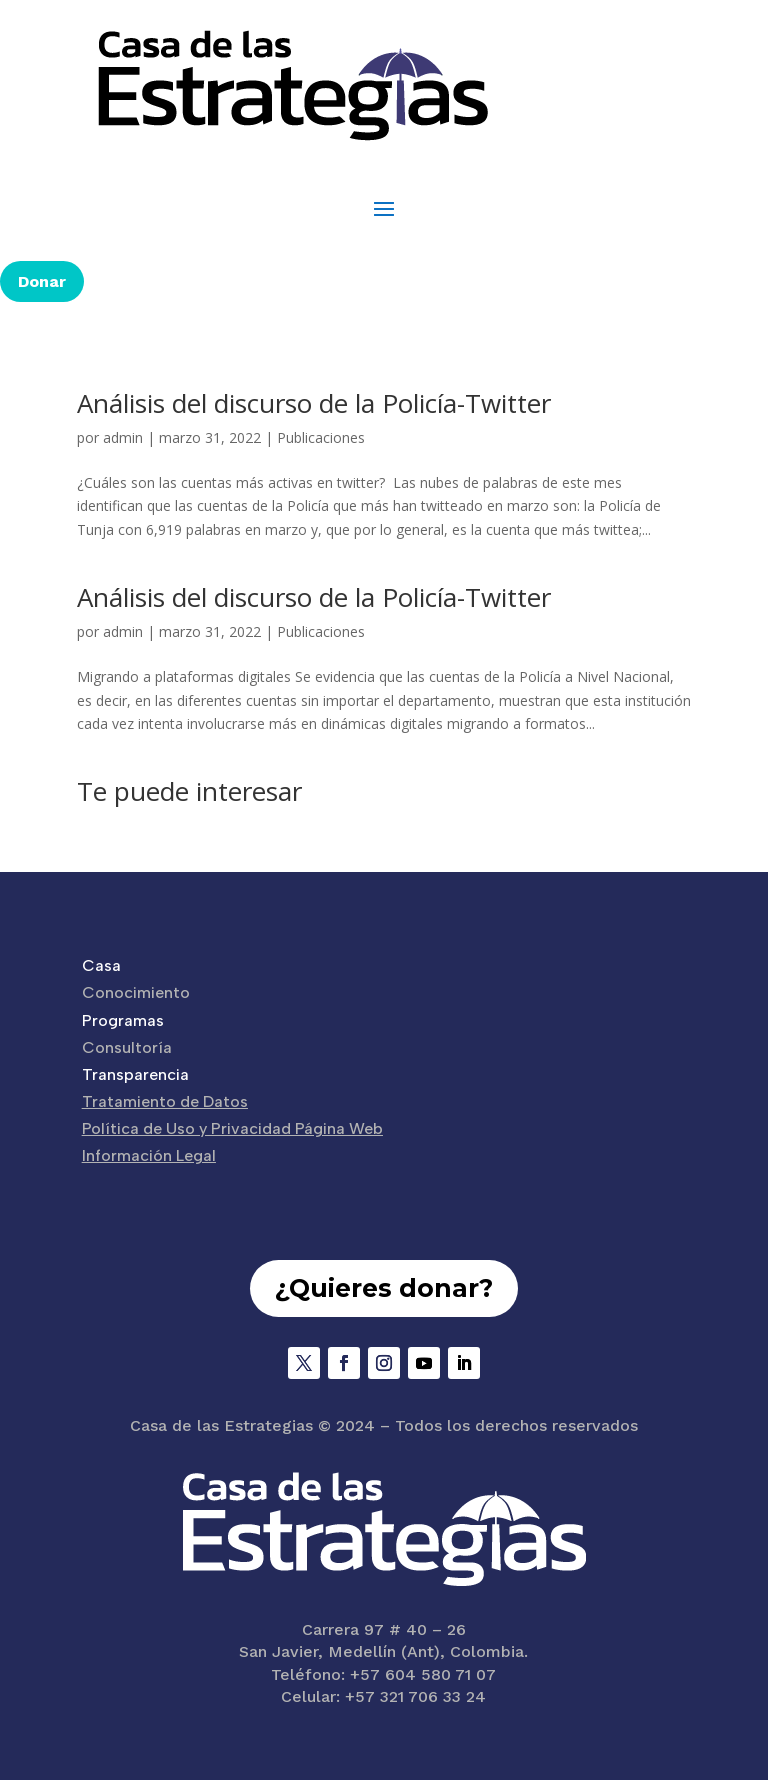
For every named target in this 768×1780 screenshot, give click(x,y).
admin (123, 437)
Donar (42, 281)
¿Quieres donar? (384, 1288)
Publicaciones (321, 437)
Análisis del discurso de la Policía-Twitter (314, 403)
